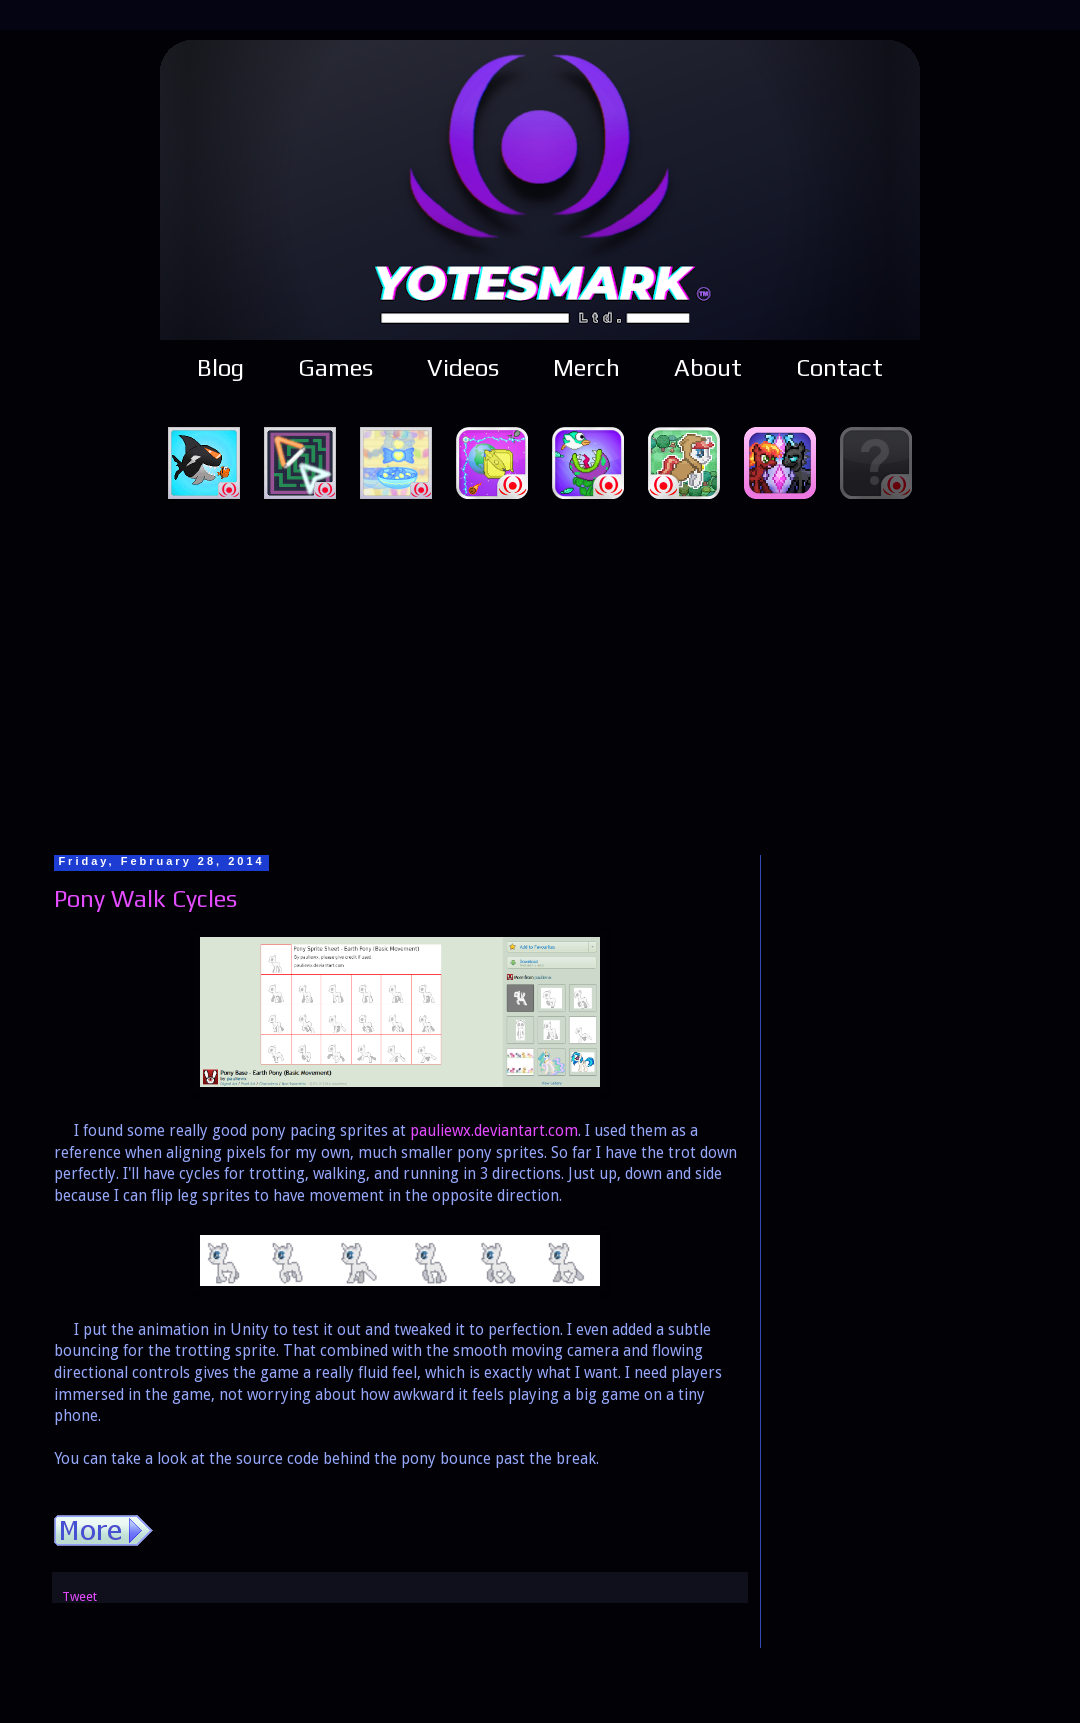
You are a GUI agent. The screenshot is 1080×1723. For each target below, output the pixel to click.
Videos (463, 367)
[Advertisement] (540, 674)
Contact (839, 367)
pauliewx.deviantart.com (494, 1131)
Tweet (79, 1596)
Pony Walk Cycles (145, 898)
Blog (220, 367)
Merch (586, 367)
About (708, 367)
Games (335, 367)
